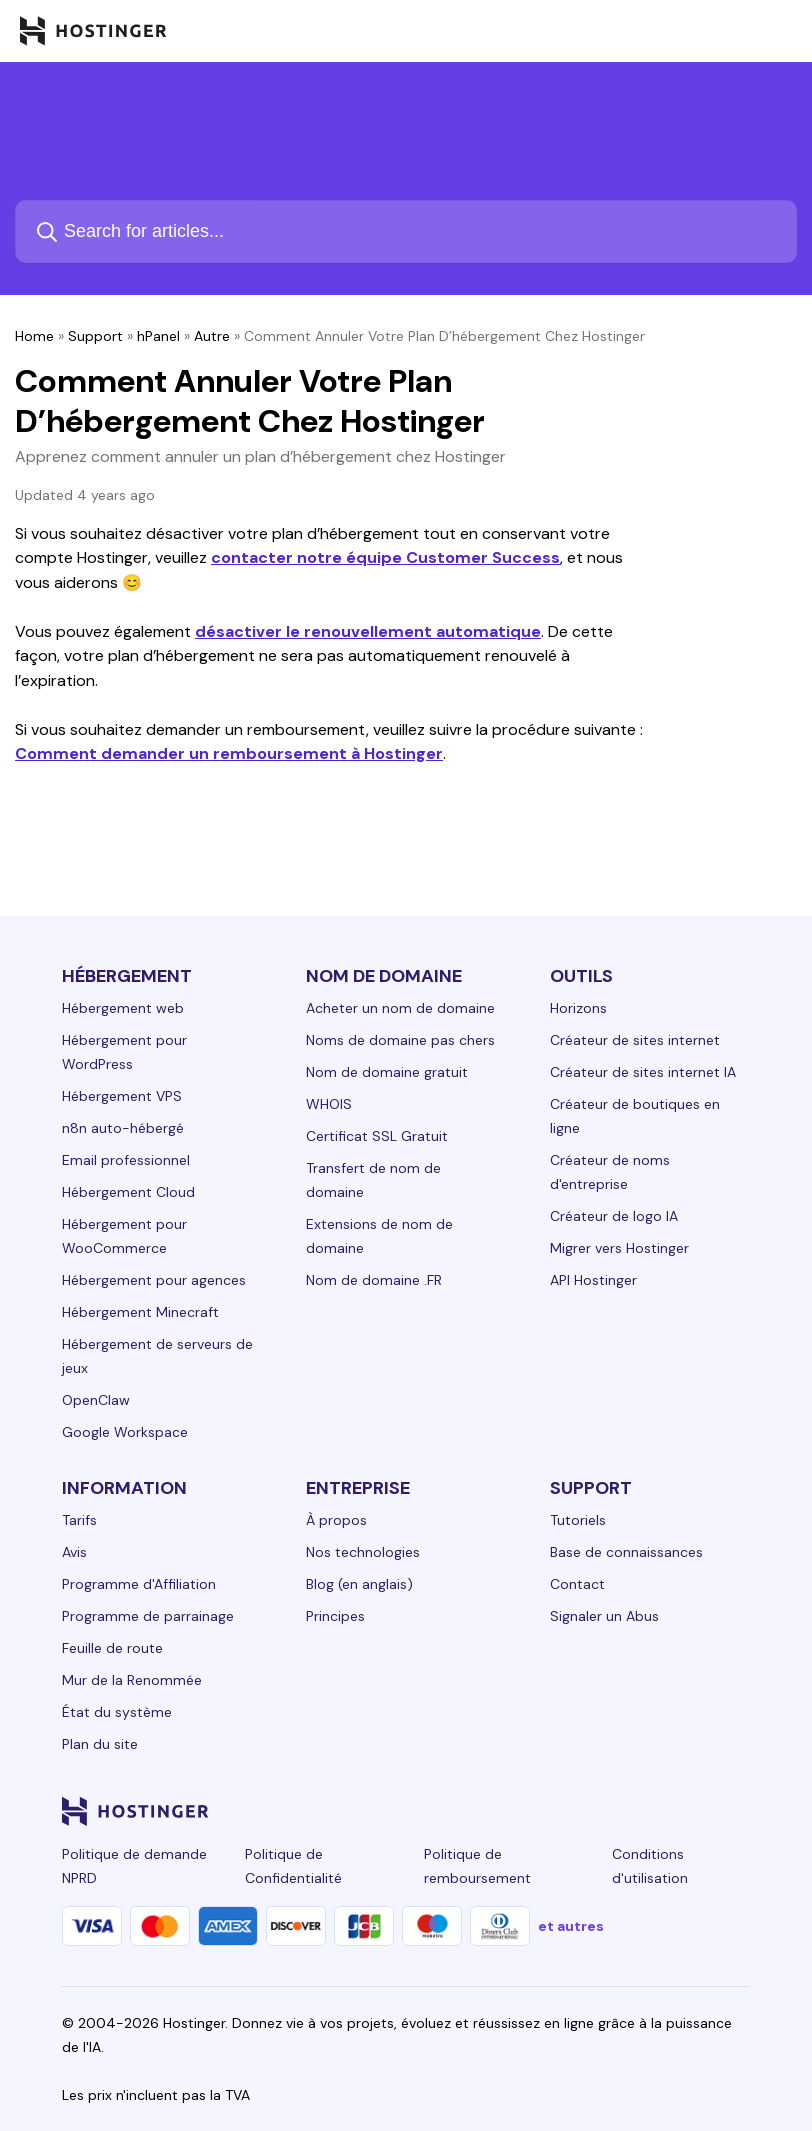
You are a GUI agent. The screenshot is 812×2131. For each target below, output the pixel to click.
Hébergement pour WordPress (124, 1052)
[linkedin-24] (498, 1811)
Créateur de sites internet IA (643, 1072)
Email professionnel (126, 1160)
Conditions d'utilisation (650, 1866)
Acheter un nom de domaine (400, 1008)
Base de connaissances (626, 1552)
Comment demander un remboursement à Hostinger (229, 753)
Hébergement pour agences (154, 1280)
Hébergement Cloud (128, 1192)
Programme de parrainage (148, 1616)
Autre (212, 336)
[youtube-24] (658, 1811)
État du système (117, 1712)
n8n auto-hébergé (123, 1128)
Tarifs (79, 1520)
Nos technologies (363, 1552)
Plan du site (100, 1744)
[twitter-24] (618, 1811)
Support (95, 336)
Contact (577, 1584)
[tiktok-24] (738, 1811)
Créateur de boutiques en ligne (635, 1116)
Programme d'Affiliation (139, 1584)
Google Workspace (125, 1432)
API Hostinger (593, 1280)
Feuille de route (112, 1648)
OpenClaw (96, 1400)
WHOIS (329, 1104)
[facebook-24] (538, 1811)
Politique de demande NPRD (134, 1866)
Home (34, 336)
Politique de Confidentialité (293, 1866)
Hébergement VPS (122, 1096)
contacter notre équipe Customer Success (385, 557)
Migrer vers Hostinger (619, 1248)
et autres (571, 1926)
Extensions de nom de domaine (379, 1236)
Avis (74, 1552)
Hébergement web (123, 1008)
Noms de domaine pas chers (400, 1040)
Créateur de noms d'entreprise (610, 1172)
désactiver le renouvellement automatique (368, 631)
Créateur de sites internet (635, 1040)
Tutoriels (578, 1520)
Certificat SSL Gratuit (377, 1136)
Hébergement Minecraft (140, 1312)
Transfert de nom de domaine (373, 1180)
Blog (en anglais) (359, 1584)
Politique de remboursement (477, 1866)
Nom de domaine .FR (374, 1280)
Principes (335, 1616)
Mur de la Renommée (132, 1680)
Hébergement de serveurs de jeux (157, 1356)
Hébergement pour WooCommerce (124, 1236)
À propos (336, 1520)
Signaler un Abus (604, 1616)
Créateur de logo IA (614, 1216)
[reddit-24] (698, 1811)
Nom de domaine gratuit (387, 1072)
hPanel (158, 336)
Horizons (578, 1008)
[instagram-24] (578, 1811)
